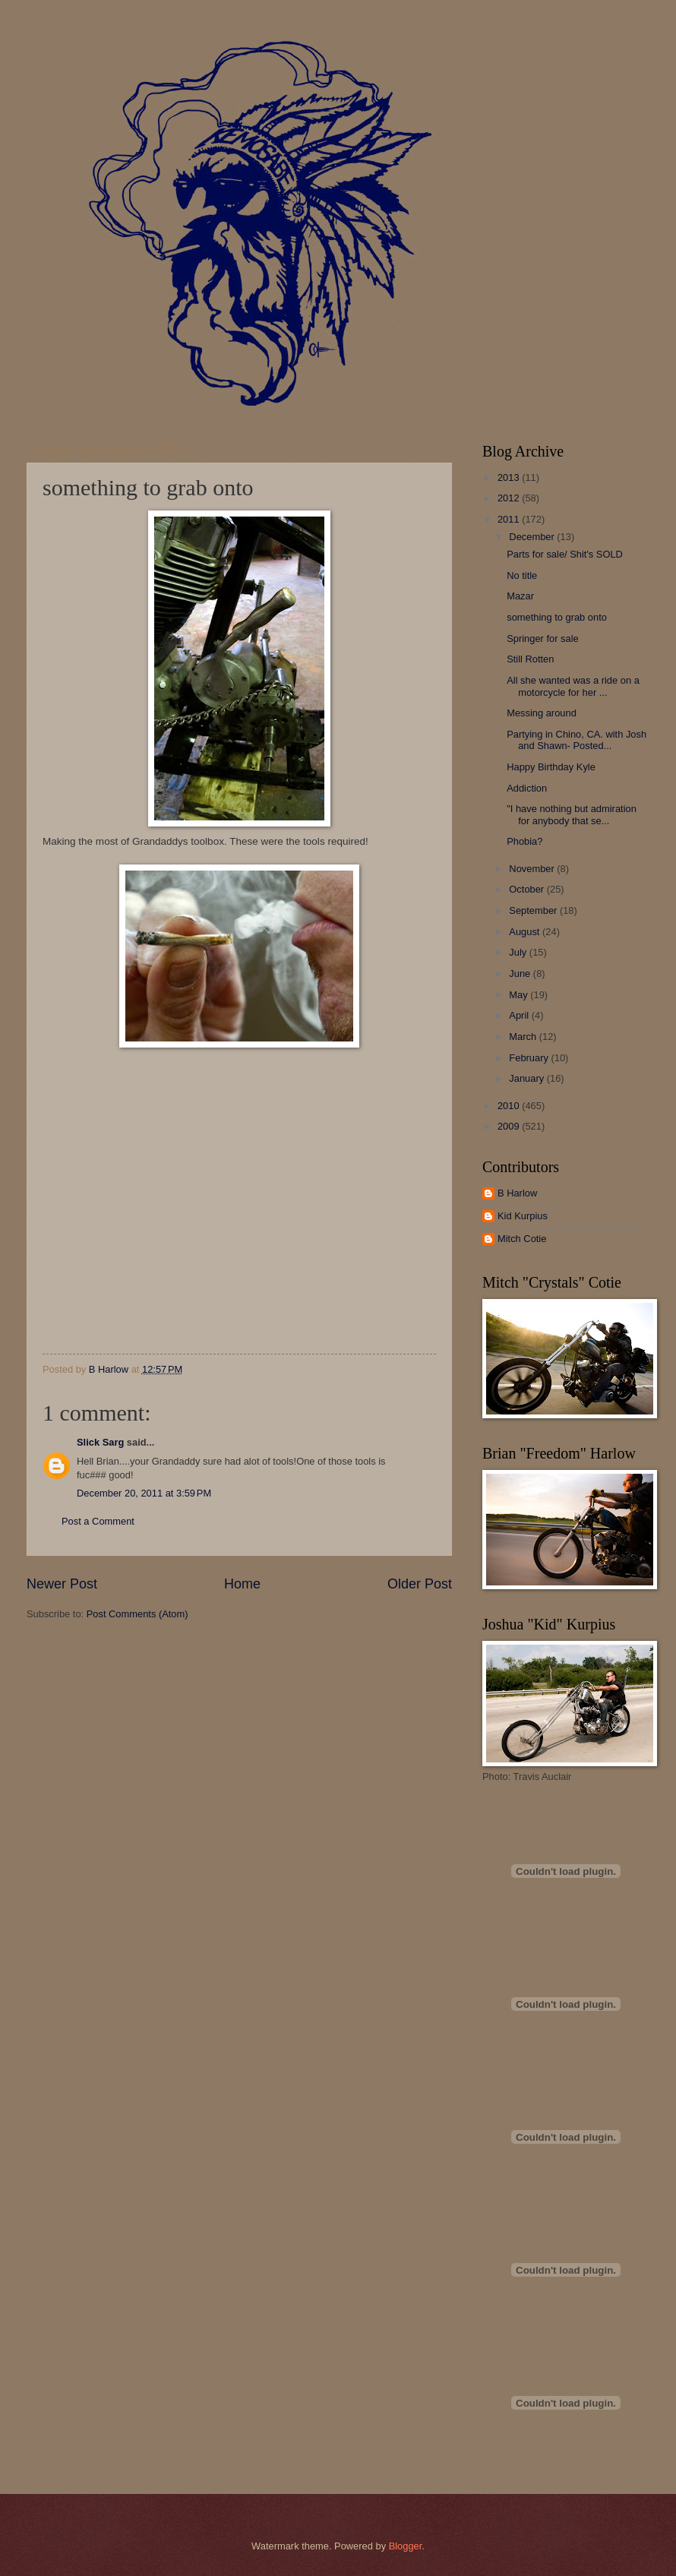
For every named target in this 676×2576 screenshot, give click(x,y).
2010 (510, 1105)
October (527, 889)
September (534, 910)
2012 (510, 498)
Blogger (405, 2546)
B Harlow (517, 1193)
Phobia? (524, 841)
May (519, 994)
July (519, 952)
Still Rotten (530, 659)
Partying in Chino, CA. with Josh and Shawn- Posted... (576, 740)
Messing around (541, 713)
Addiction (527, 788)
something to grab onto (557, 617)
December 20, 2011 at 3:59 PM (144, 1493)
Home (242, 1583)
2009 (510, 1126)
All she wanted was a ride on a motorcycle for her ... (573, 686)
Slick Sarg (100, 1442)
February (530, 1058)
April (520, 1015)
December (533, 536)
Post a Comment (98, 1521)
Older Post (419, 1583)
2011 (510, 519)
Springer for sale (542, 638)
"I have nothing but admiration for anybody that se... (572, 814)
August (525, 931)
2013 (510, 477)
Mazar (520, 596)
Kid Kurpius (523, 1216)
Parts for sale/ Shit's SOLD (565, 554)
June (521, 973)
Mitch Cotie (522, 1238)
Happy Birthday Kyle (551, 767)
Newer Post (62, 1583)
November (533, 868)
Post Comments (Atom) (137, 1614)
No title (522, 575)
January (527, 1078)
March (524, 1036)
